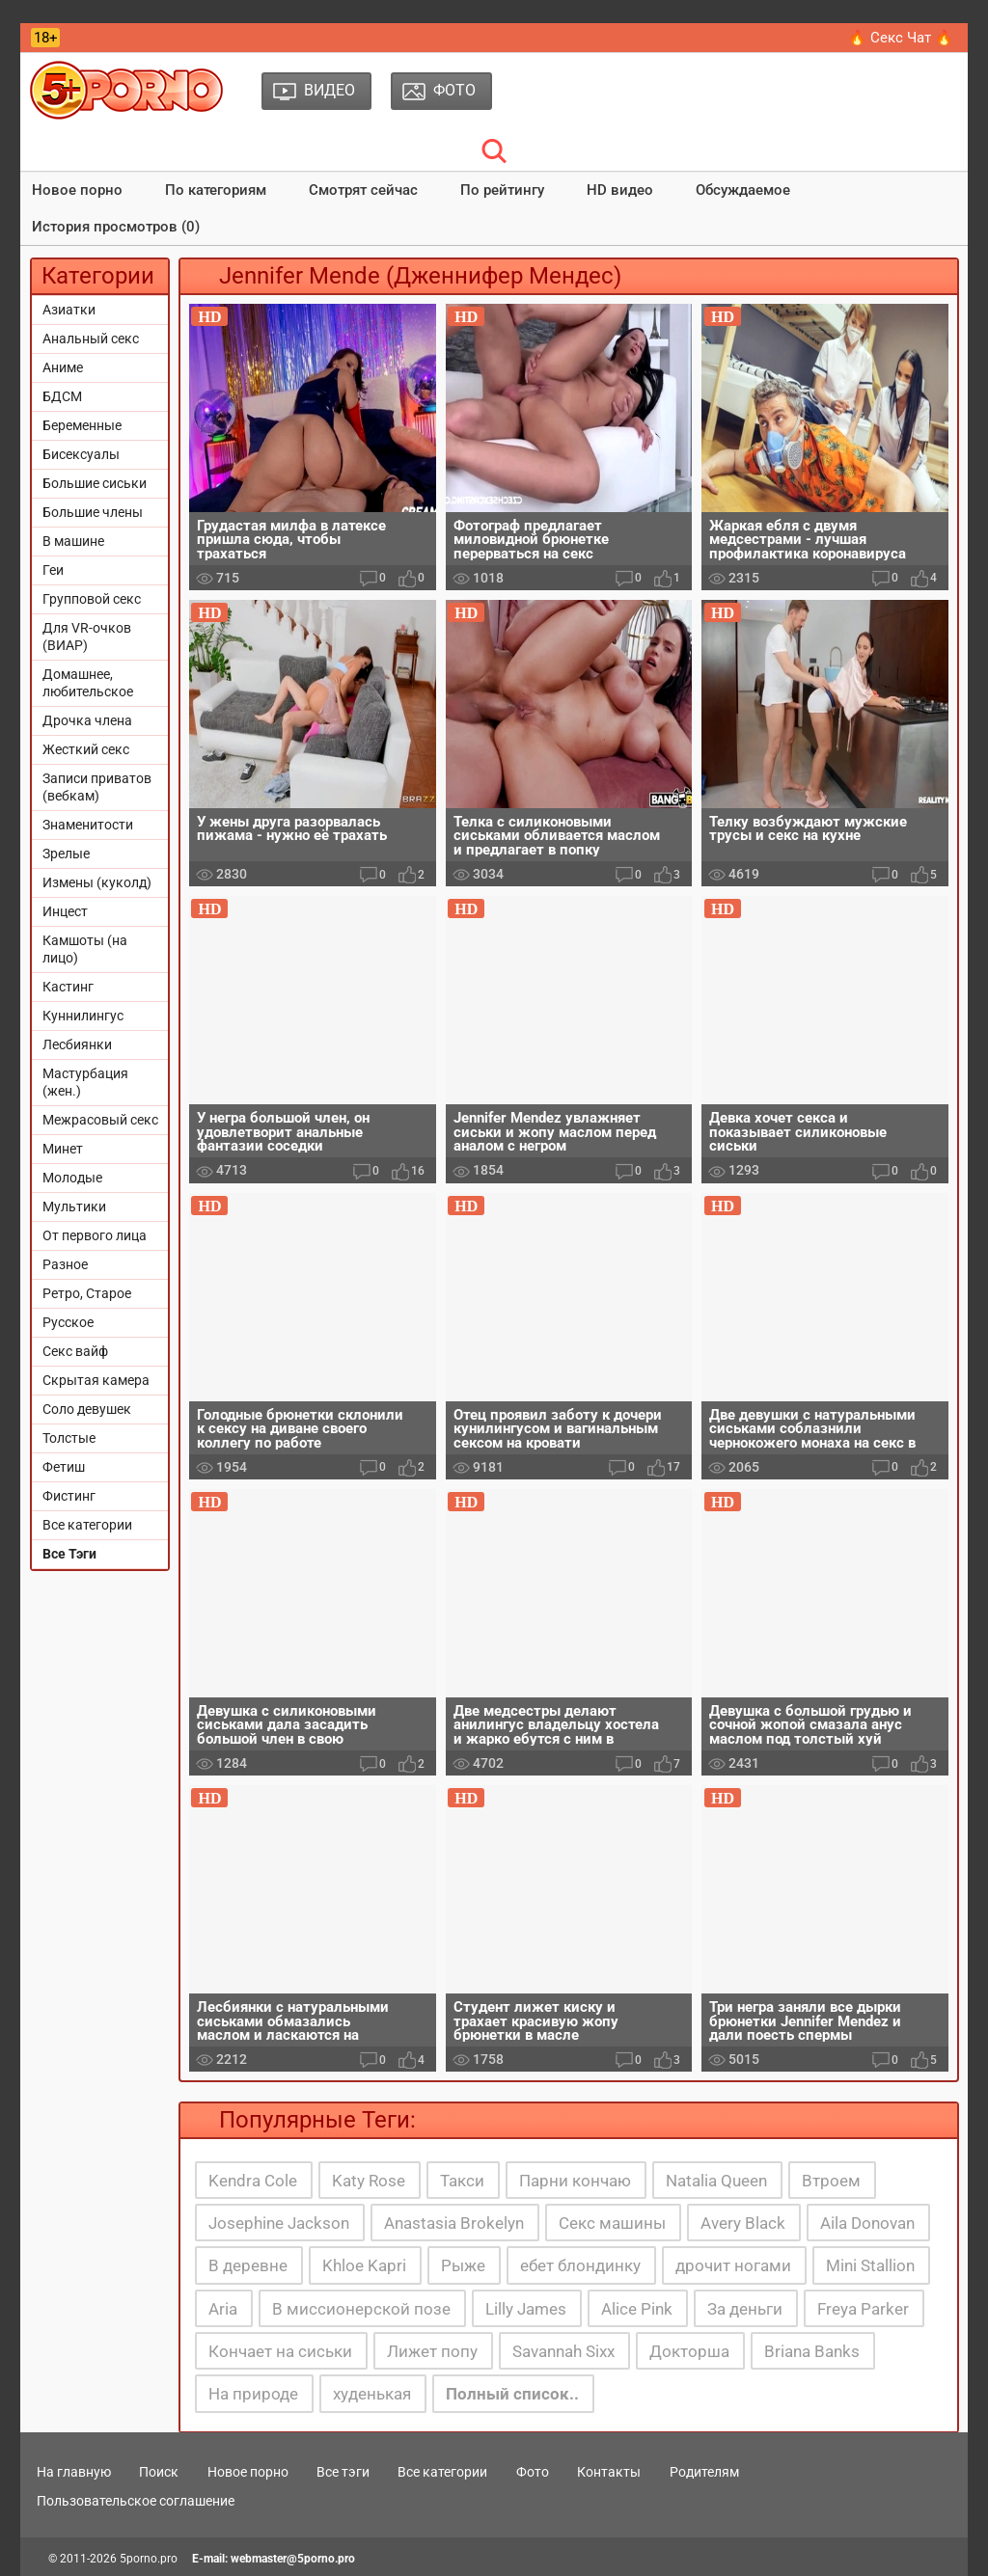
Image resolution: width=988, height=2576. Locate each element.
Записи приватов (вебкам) (96, 787)
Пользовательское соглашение (135, 2500)
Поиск (158, 2472)
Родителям (704, 2472)
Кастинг (68, 986)
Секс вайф (75, 1351)
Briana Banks (812, 2351)
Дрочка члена (87, 720)
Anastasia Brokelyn (454, 2223)
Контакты (609, 2472)
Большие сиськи (94, 483)
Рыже (463, 2265)
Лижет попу (432, 2351)
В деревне (248, 2265)
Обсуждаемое (743, 190)
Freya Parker (863, 2308)
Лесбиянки (77, 1044)
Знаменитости (87, 824)
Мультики (74, 1206)
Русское (68, 1322)
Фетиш (63, 1467)
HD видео (620, 190)
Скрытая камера (96, 1380)
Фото (532, 2472)
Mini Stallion (870, 2265)
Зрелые (66, 853)
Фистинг (69, 1496)
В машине (73, 541)
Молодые (72, 1177)
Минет (62, 1148)
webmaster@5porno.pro (293, 2558)
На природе (253, 2393)
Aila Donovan (867, 2223)
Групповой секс (91, 599)
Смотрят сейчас (363, 190)
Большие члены (92, 512)
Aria (222, 2308)
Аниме (62, 367)
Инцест (65, 911)
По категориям (215, 190)
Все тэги (343, 2472)
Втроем (831, 2180)
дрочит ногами (733, 2265)
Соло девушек (86, 1409)
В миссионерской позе (361, 2308)
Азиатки (69, 309)
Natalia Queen (716, 2180)
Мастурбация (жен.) (85, 1082)
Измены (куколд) (96, 882)
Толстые (69, 1438)
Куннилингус (83, 1015)
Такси (462, 2180)
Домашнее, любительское (87, 682)
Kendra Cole (252, 2180)
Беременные (82, 425)
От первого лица (94, 1235)
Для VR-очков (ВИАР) (86, 636)
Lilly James (525, 2308)
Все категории (87, 1524)
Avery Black (742, 2223)
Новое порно (77, 190)
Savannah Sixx (563, 2351)
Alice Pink (636, 2308)
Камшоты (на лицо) (84, 949)
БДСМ (62, 396)
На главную (74, 2472)
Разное (65, 1264)
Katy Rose (368, 2180)
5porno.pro (149, 2558)
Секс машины (612, 2223)
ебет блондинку (580, 2265)
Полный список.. (512, 2393)
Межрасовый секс (100, 1119)
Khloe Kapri (364, 2265)
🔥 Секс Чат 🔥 (900, 37)
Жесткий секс (85, 749)
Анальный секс (90, 338)
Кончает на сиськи (280, 2351)
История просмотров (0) (116, 226)
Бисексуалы (81, 454)
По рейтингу (502, 190)
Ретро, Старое (86, 1293)
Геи (53, 570)
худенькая (372, 2393)
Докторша (689, 2351)
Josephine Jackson (278, 2223)
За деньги (744, 2308)
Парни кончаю (575, 2180)
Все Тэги (69, 1553)
